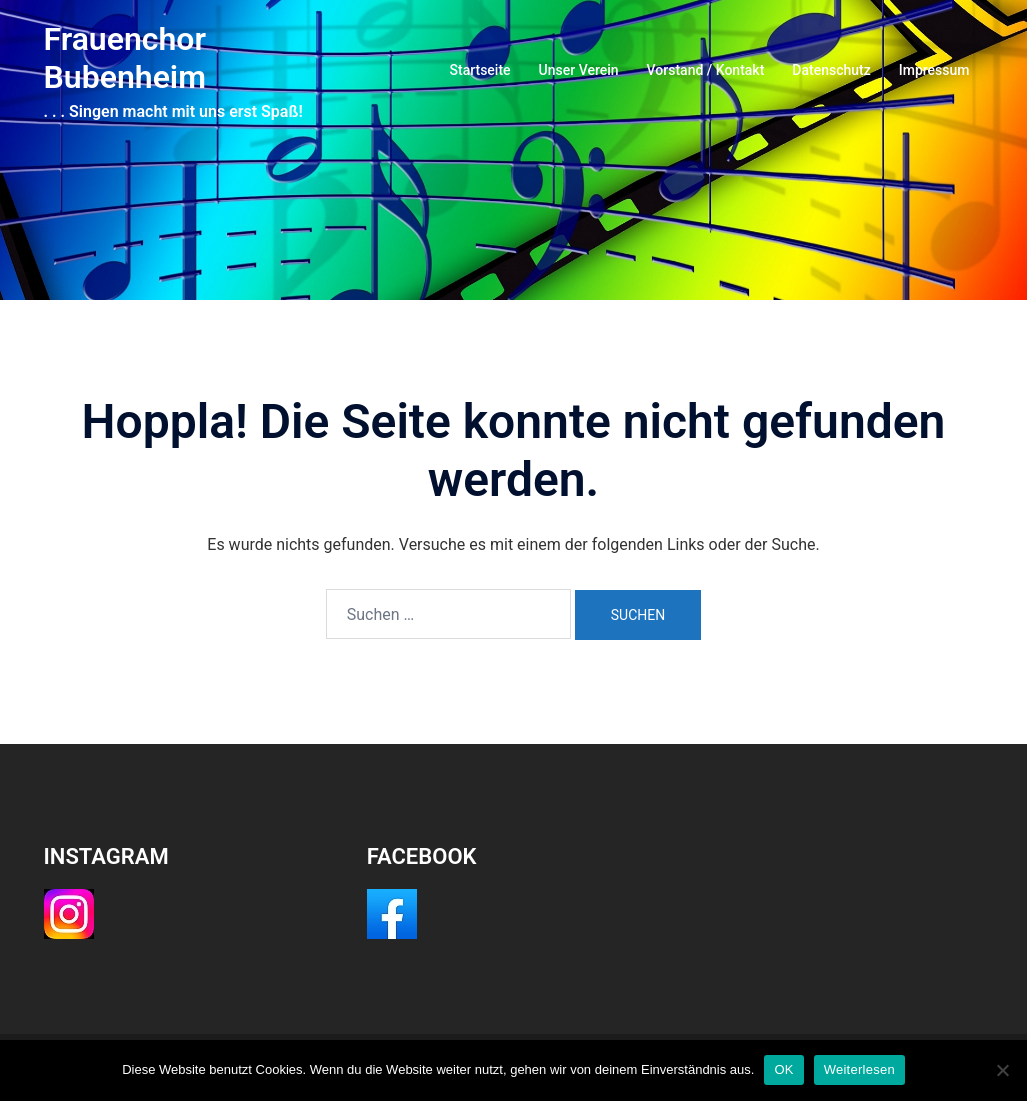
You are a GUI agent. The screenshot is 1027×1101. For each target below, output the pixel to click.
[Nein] (1002, 1070)
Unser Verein (579, 70)
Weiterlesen (859, 1069)
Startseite (480, 70)
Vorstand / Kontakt (706, 70)
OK (783, 1069)
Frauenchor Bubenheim (125, 58)
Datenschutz (831, 70)
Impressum (934, 70)
